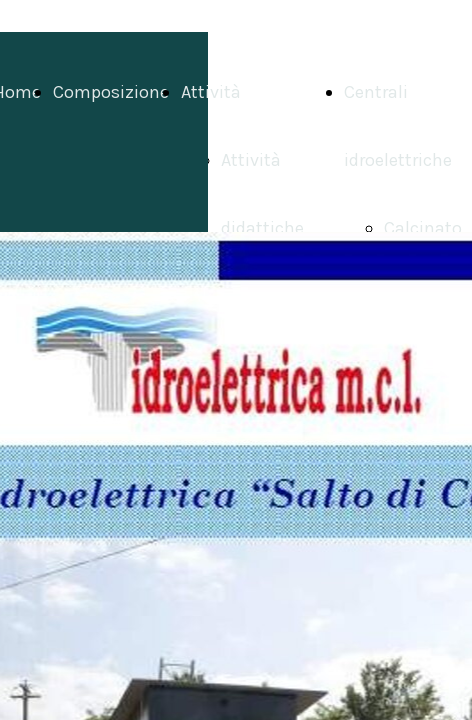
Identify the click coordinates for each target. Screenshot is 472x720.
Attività (211, 92)
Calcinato (423, 228)
